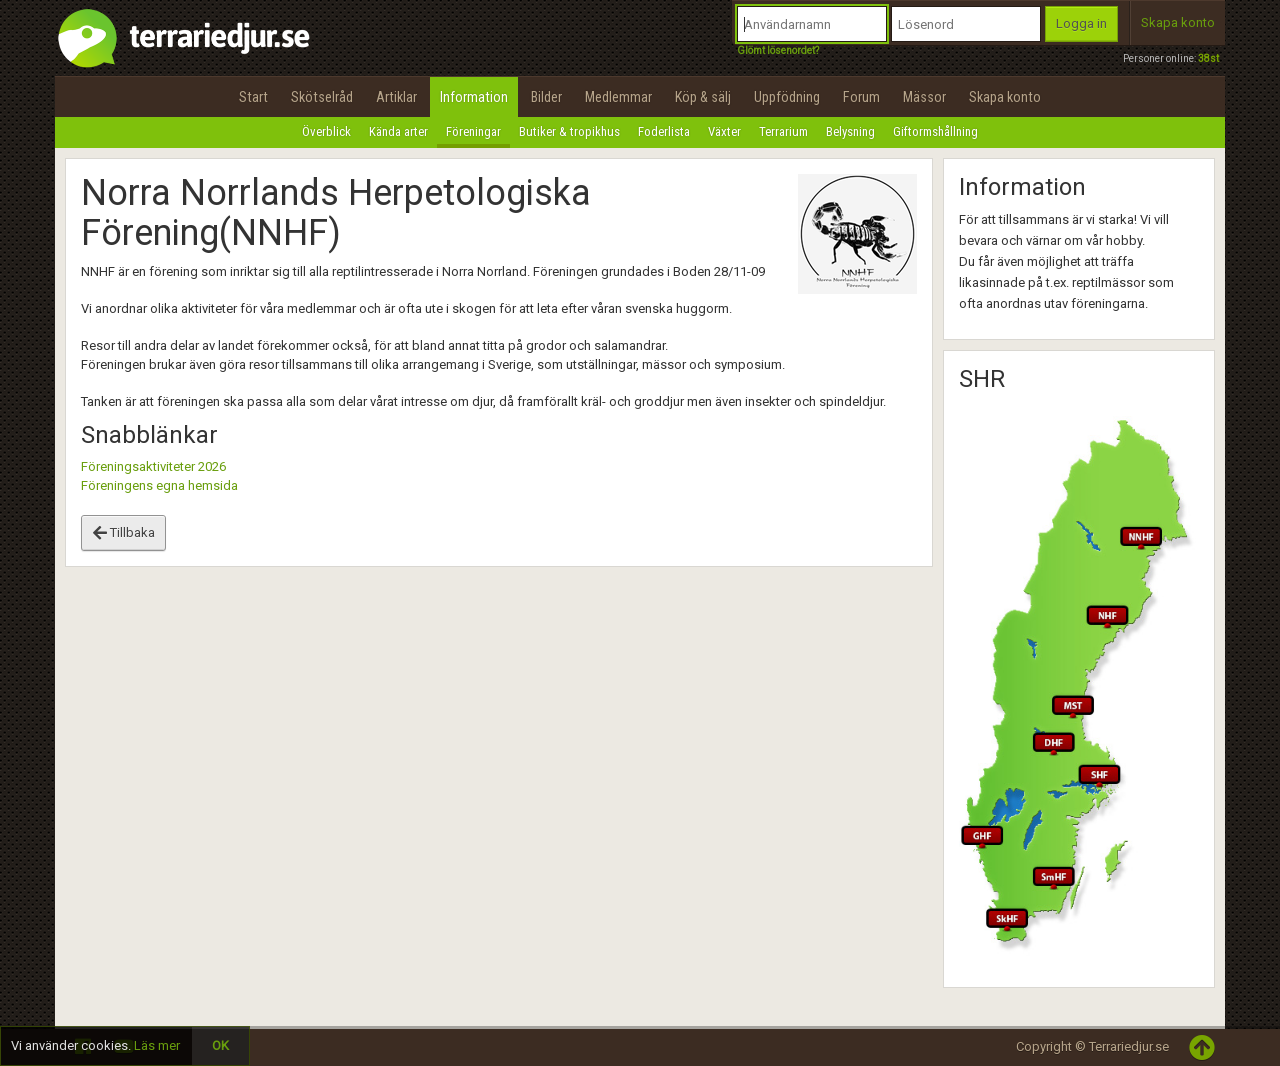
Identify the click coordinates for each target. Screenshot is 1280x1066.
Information (474, 97)
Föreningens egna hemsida (159, 485)
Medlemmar (618, 97)
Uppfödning (787, 97)
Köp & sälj (703, 97)
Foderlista (664, 131)
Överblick (326, 131)
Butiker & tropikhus (569, 131)
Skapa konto (1178, 22)
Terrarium (783, 131)
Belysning (850, 131)
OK (220, 1045)
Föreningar (473, 131)
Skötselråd (322, 97)
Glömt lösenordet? (778, 50)
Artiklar (396, 97)
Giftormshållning (935, 131)
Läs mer (157, 1045)
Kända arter (398, 131)
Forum (861, 97)
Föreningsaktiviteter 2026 (153, 466)
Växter (724, 131)
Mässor (924, 97)
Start (253, 97)
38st (1208, 58)
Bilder (546, 97)
